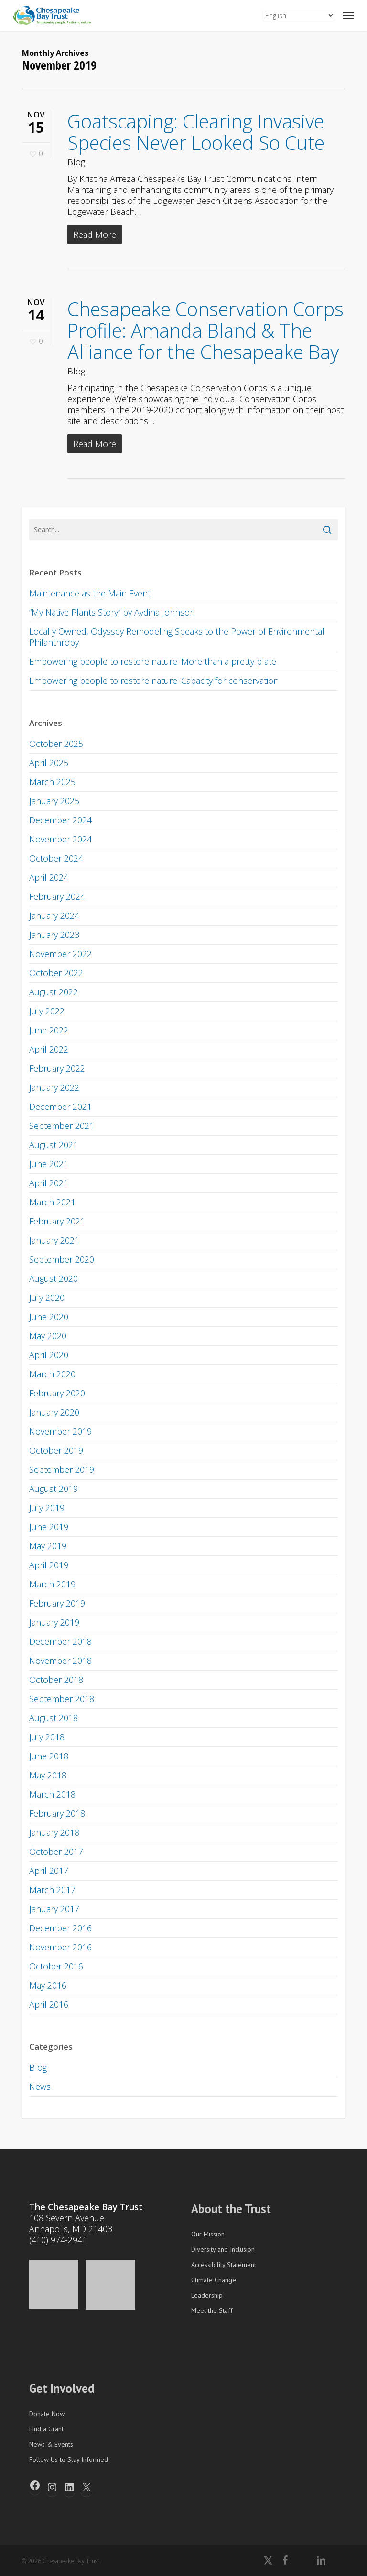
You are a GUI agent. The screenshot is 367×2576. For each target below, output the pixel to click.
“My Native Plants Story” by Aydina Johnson (112, 612)
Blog (76, 162)
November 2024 (60, 839)
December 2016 (60, 1928)
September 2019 (61, 1469)
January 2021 (54, 1240)
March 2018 (52, 1794)
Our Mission (208, 2234)
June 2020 (48, 1316)
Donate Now (47, 2413)
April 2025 (48, 762)
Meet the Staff (212, 2310)
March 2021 (52, 1202)
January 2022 (54, 1087)
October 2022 (56, 973)
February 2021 (57, 1221)
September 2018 (61, 1698)
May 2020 (47, 1335)
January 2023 (54, 934)
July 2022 (47, 1011)
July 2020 (47, 1297)
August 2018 (53, 1718)
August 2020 (53, 1278)
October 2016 (56, 1966)
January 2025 (54, 801)
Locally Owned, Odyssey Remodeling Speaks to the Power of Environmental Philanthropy (176, 637)
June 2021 (48, 1164)
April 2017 (48, 1870)
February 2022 (57, 1068)
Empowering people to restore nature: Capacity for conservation (154, 680)
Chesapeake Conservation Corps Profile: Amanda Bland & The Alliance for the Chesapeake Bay (205, 330)
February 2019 (57, 1603)
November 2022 (60, 953)
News (40, 2086)
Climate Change (213, 2280)
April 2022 (48, 1049)
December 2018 (60, 1641)
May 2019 (47, 1546)
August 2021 (53, 1144)
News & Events (51, 2444)
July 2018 (47, 1737)
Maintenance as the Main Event (90, 593)
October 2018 (56, 1679)
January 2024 (54, 915)
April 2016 (48, 2004)
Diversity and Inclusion (223, 2249)
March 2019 (52, 1584)
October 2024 (56, 858)
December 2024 (60, 820)
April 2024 (48, 877)
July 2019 (47, 1507)
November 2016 (60, 1947)
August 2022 (53, 992)
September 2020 (61, 1259)
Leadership (207, 2295)
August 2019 (53, 1488)
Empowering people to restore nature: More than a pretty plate (152, 661)
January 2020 (54, 1412)
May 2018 (47, 1775)
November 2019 (60, 1431)
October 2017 (56, 1851)
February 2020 (57, 1393)
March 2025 (52, 782)
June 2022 (48, 1030)
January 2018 (54, 1832)
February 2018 (57, 1813)
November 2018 (60, 1660)
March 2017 (52, 1889)
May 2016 (47, 1985)
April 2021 (48, 1183)
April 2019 (48, 1565)
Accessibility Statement (223, 2264)
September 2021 (61, 1125)
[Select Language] (299, 16)
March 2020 (52, 1374)
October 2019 (56, 1450)
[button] (348, 15)
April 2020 (48, 1355)
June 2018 (48, 1756)
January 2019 (54, 1622)
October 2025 (56, 743)
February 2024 (57, 896)
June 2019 (48, 1527)
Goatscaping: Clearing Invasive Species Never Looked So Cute (195, 132)
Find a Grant (46, 2429)
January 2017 (54, 1909)
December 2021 (60, 1106)
